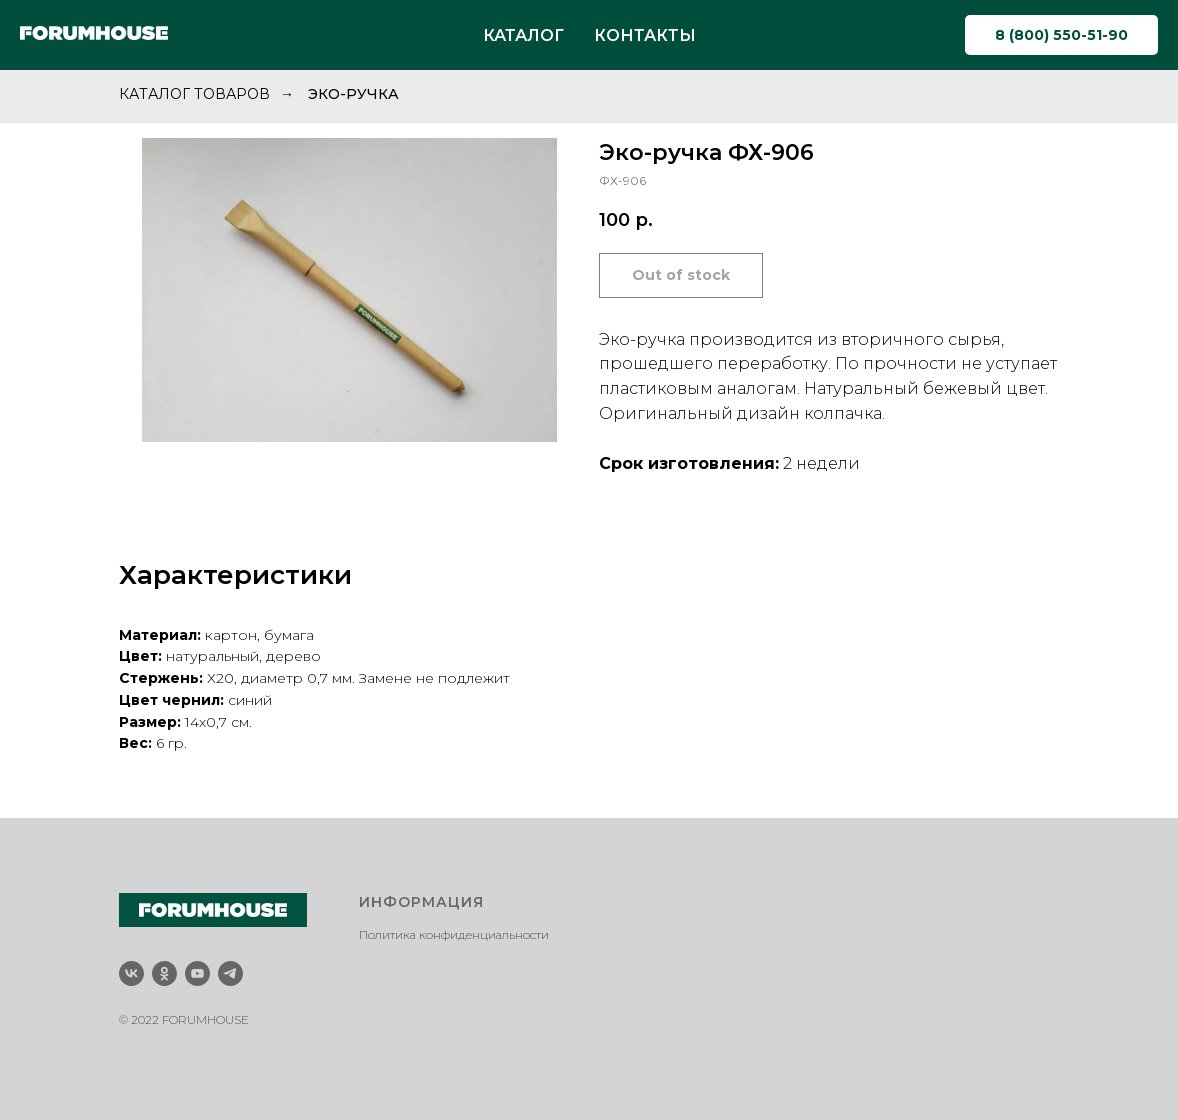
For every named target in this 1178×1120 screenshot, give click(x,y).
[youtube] (197, 973)
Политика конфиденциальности (454, 934)
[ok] (164, 973)
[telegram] (230, 973)
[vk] (131, 973)
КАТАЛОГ (523, 35)
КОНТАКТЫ (645, 35)
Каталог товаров (194, 94)
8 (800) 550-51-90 (1061, 35)
